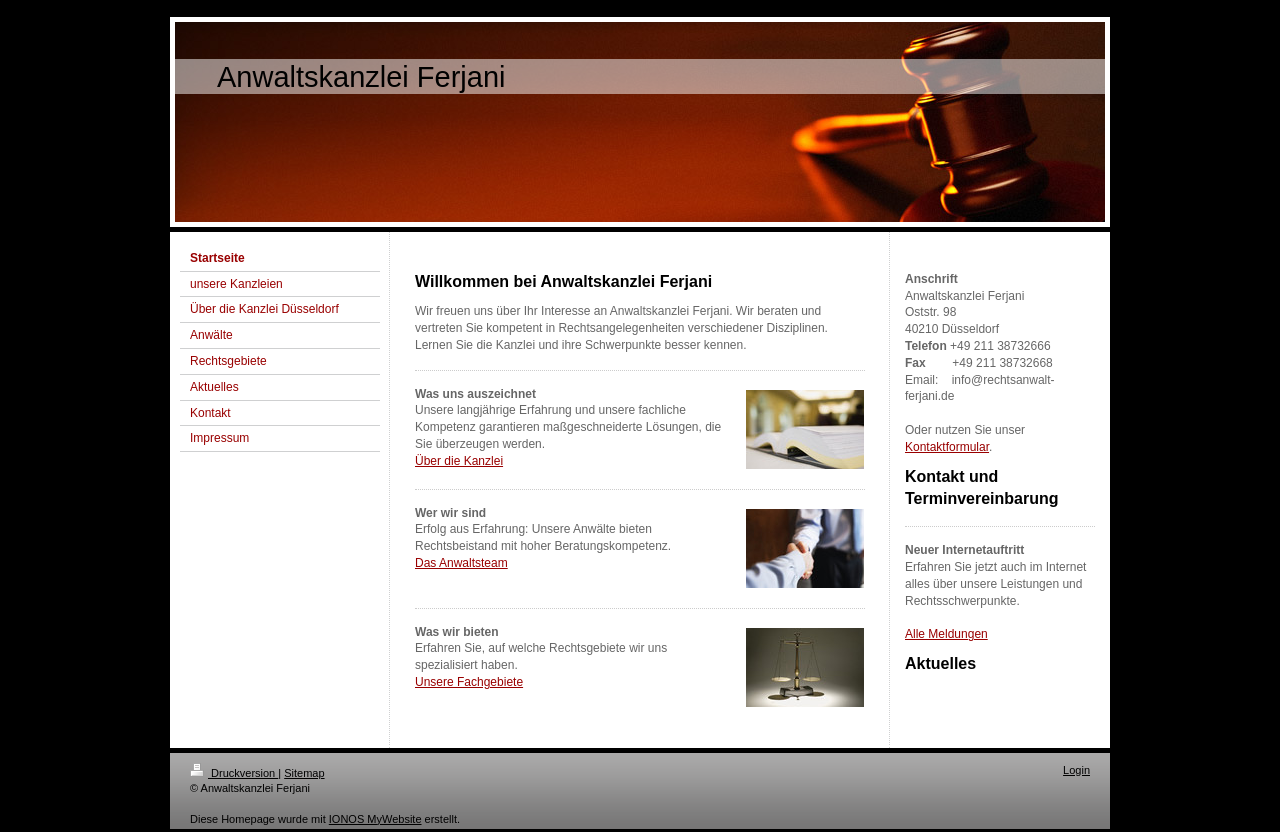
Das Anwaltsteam (461, 563)
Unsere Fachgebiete (469, 682)
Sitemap (304, 773)
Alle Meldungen (946, 634)
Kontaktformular (947, 447)
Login (1076, 770)
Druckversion (234, 773)
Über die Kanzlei (459, 461)
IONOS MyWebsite (375, 819)
